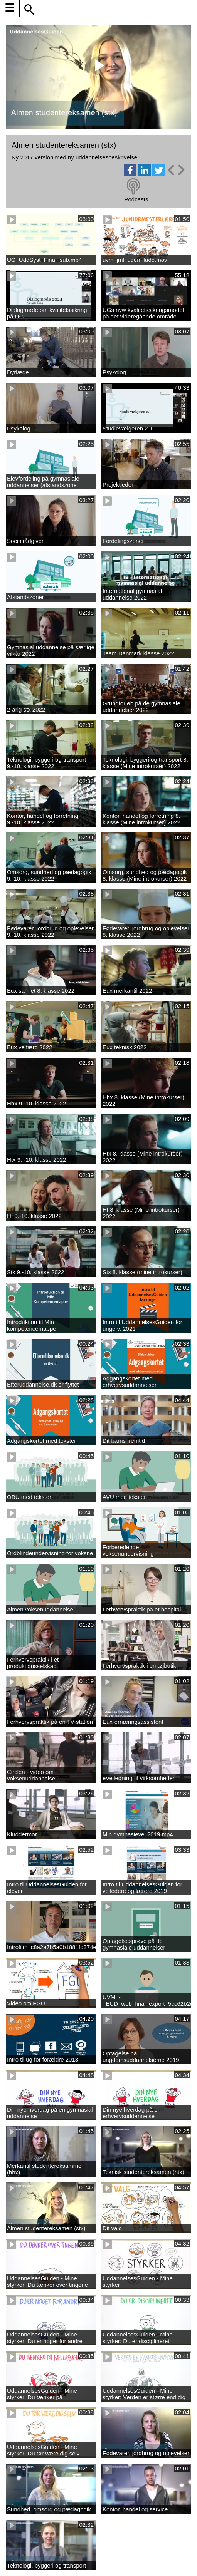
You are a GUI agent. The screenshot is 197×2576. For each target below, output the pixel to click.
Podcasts (136, 199)
